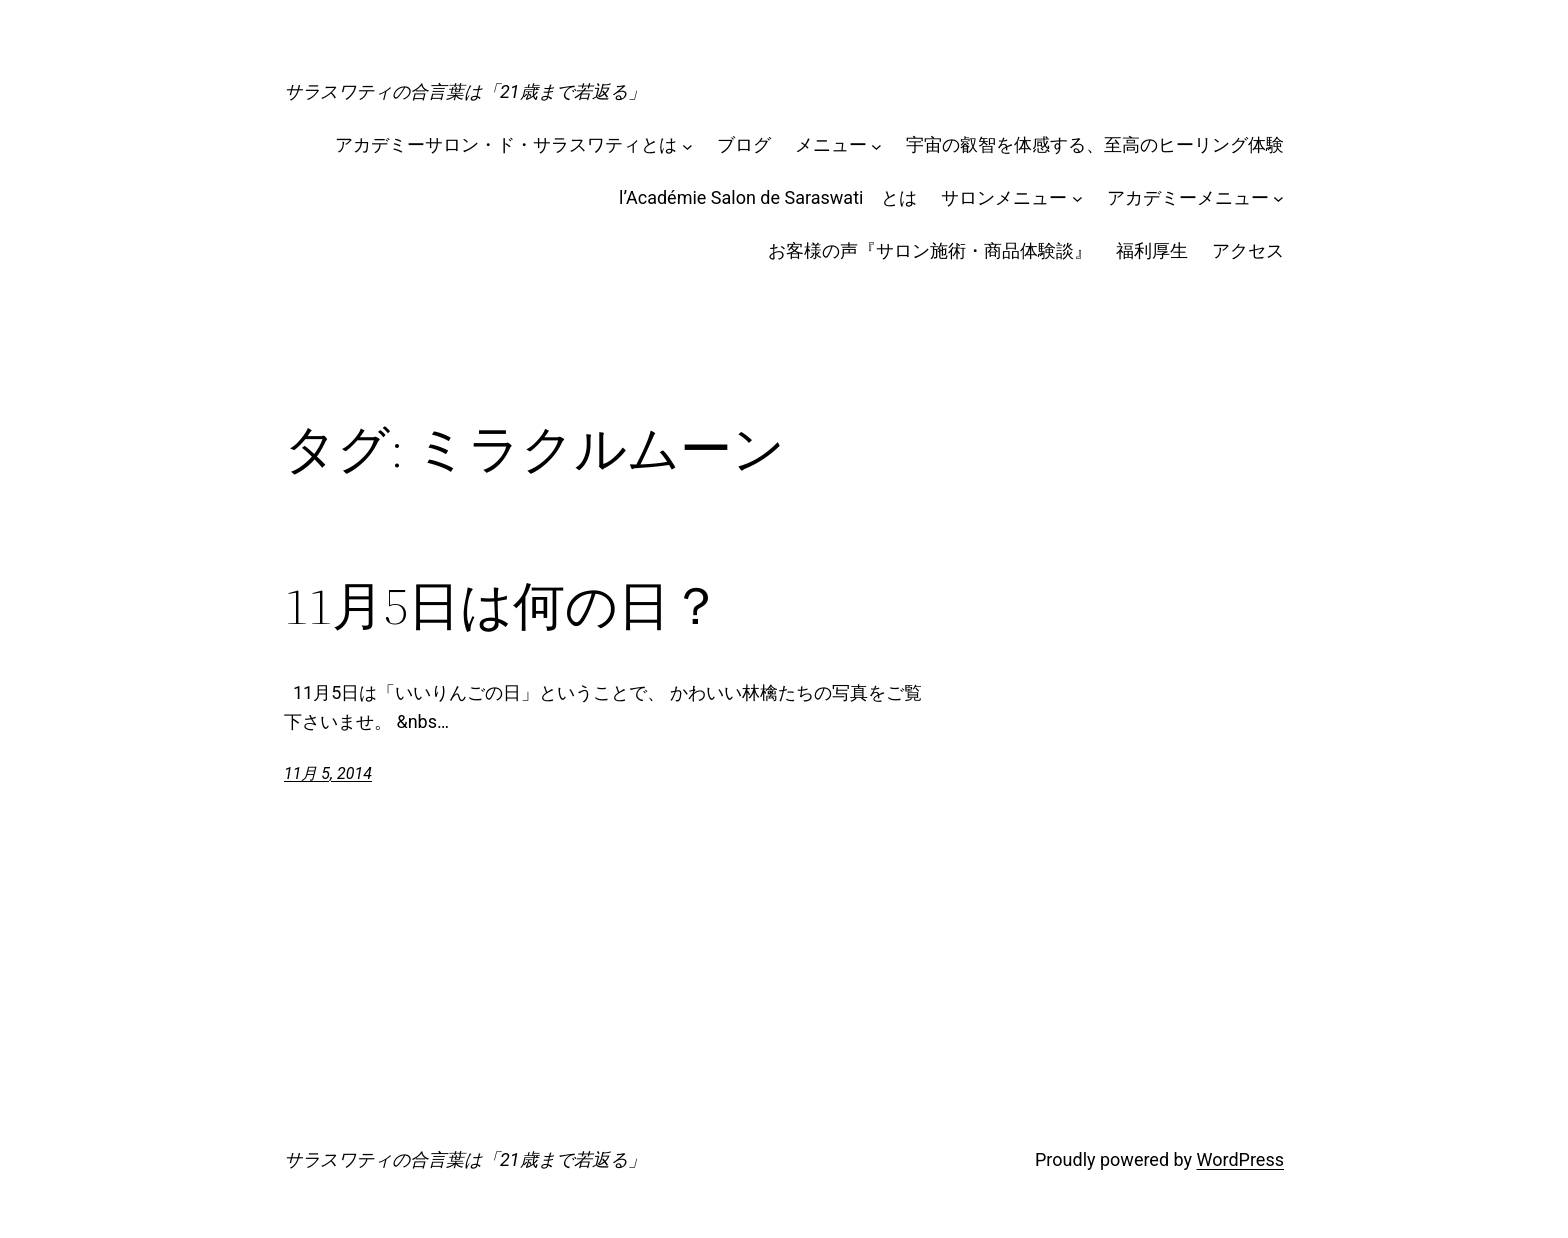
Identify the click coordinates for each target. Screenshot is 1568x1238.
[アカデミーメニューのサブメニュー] (1278, 198)
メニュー (831, 144)
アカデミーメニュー (1188, 197)
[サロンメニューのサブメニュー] (1077, 198)
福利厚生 (1152, 250)
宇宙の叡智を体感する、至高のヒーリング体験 (1095, 144)
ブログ (744, 144)
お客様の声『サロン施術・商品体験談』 (930, 250)
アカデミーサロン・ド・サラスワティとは (506, 144)
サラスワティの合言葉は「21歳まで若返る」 (465, 91)
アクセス (1248, 250)
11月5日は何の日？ (503, 606)
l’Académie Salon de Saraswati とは (768, 197)
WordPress (1240, 1159)
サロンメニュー (1004, 197)
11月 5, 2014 (328, 773)
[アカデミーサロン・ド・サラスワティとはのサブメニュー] (687, 145)
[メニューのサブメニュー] (876, 145)
